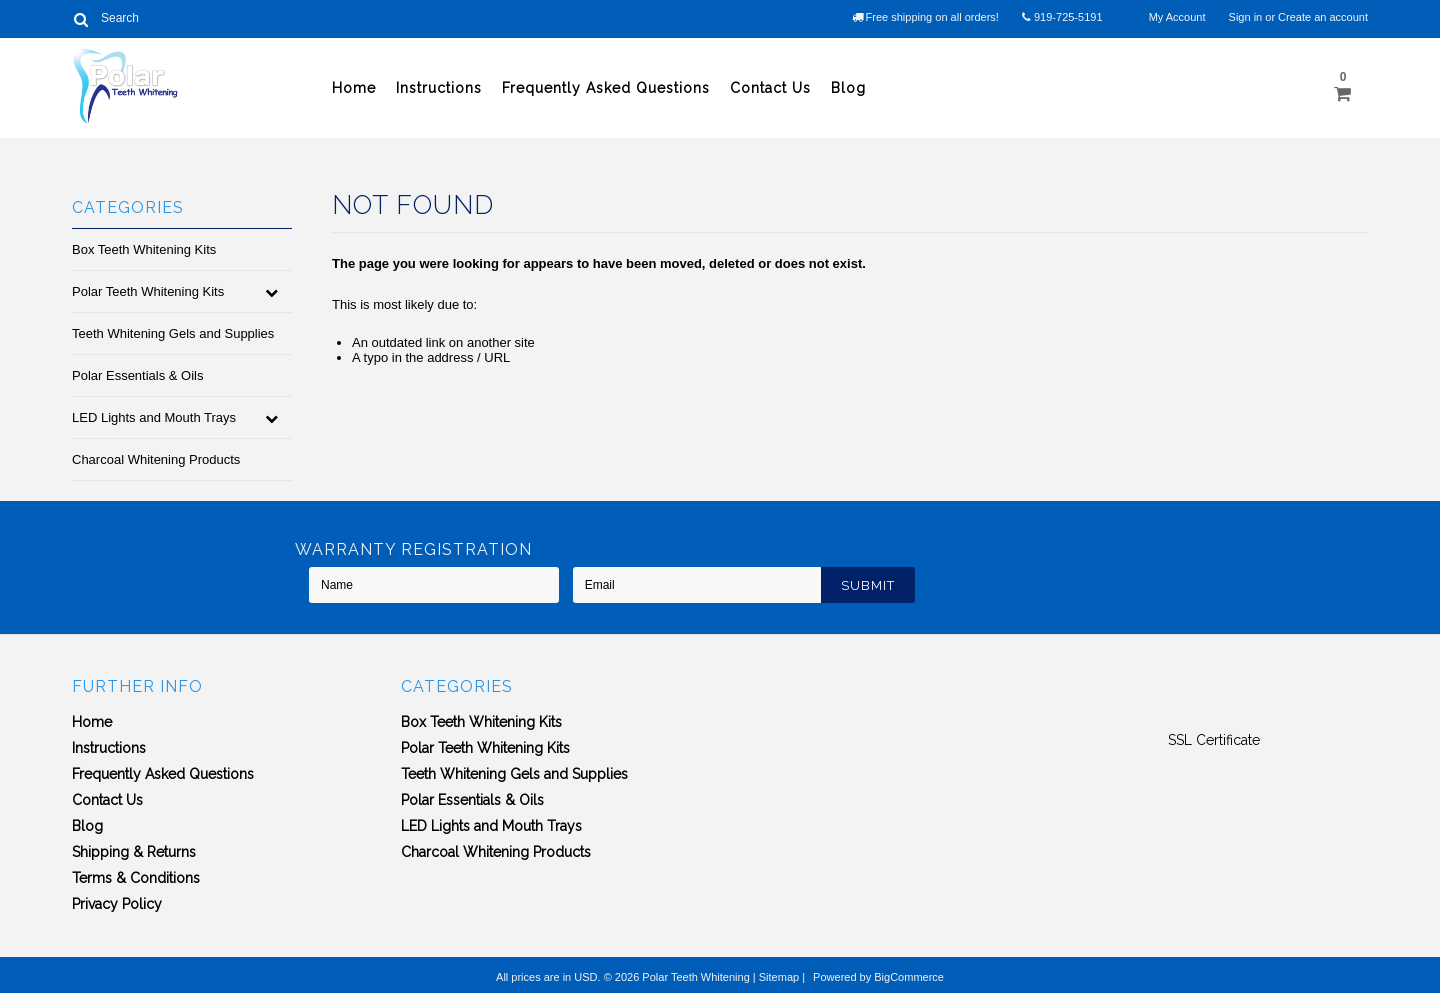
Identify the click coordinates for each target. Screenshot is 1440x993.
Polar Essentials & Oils (138, 375)
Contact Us (770, 88)
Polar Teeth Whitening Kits (148, 291)
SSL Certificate (1214, 740)
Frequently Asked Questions (606, 88)
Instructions (439, 88)
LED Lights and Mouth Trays (154, 417)
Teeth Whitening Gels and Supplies (173, 333)
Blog (848, 88)
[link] (1214, 704)
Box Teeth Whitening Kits (144, 249)
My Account (1177, 17)
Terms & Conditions (136, 878)
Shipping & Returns (134, 852)
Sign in (1246, 17)
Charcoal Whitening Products (156, 459)
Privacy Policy (117, 904)
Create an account (1323, 17)
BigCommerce (909, 977)
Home (354, 88)
